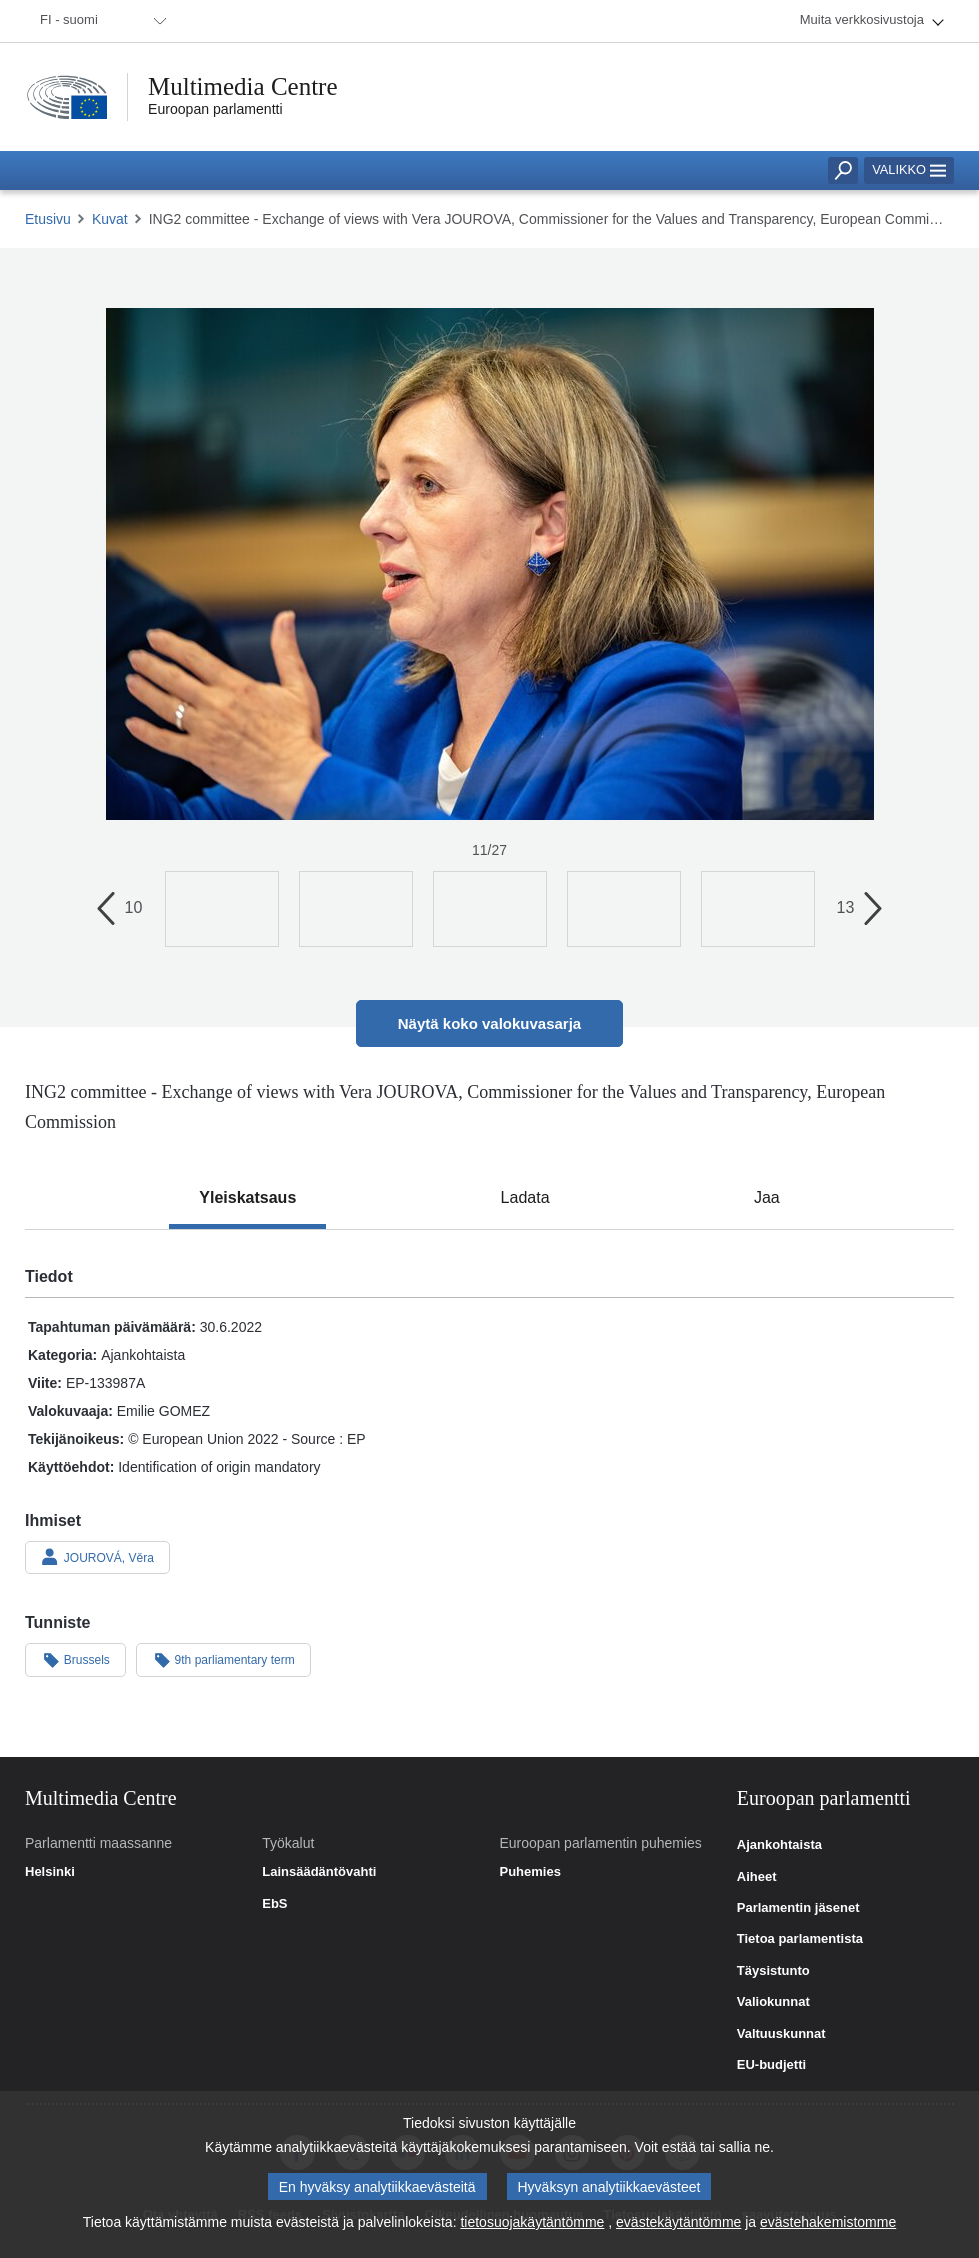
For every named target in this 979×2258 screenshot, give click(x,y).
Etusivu (48, 219)
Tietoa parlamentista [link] (800, 1939)
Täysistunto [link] (773, 1971)
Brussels (75, 1659)
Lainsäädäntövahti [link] (319, 1872)
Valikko (909, 169)
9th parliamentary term (223, 1659)
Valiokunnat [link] (773, 2002)
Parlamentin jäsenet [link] (798, 1908)
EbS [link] (274, 1904)
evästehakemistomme (828, 2227)
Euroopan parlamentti (215, 109)
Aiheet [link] (757, 1877)
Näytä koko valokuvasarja (489, 1023)
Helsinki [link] (50, 1872)
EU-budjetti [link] (771, 2065)
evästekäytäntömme (678, 2227)
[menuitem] (100, 21)
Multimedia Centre (243, 86)
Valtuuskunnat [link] (781, 2034)
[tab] (247, 1198)
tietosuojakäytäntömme (532, 2227)
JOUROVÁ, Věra (97, 1557)
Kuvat (110, 219)
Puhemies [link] (530, 1872)
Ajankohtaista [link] (779, 1845)
